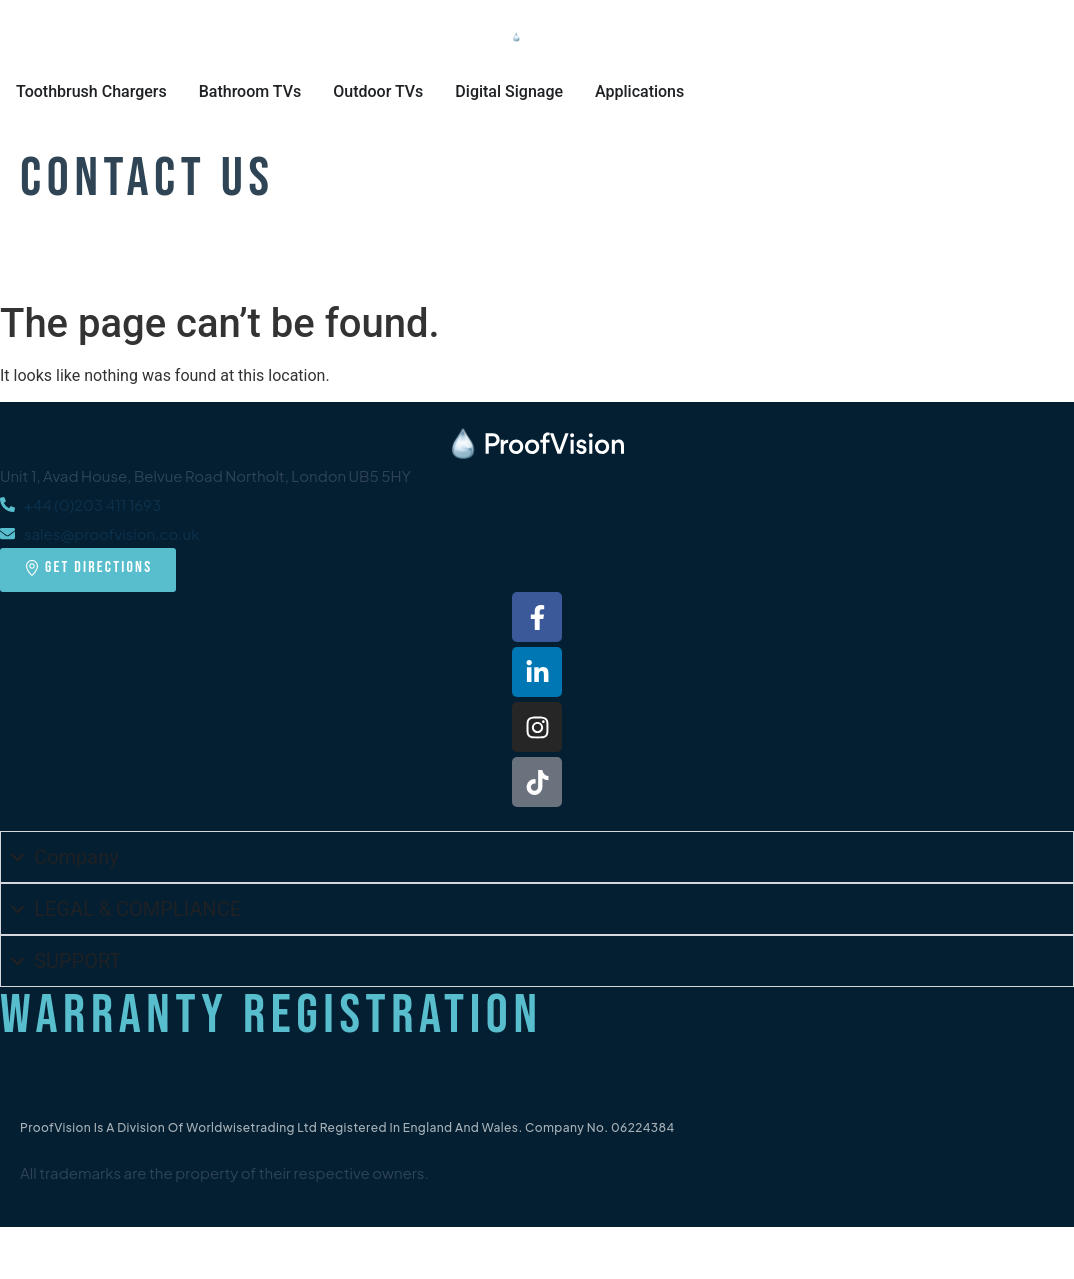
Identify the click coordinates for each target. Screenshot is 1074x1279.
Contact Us (147, 178)
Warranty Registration (271, 1015)
